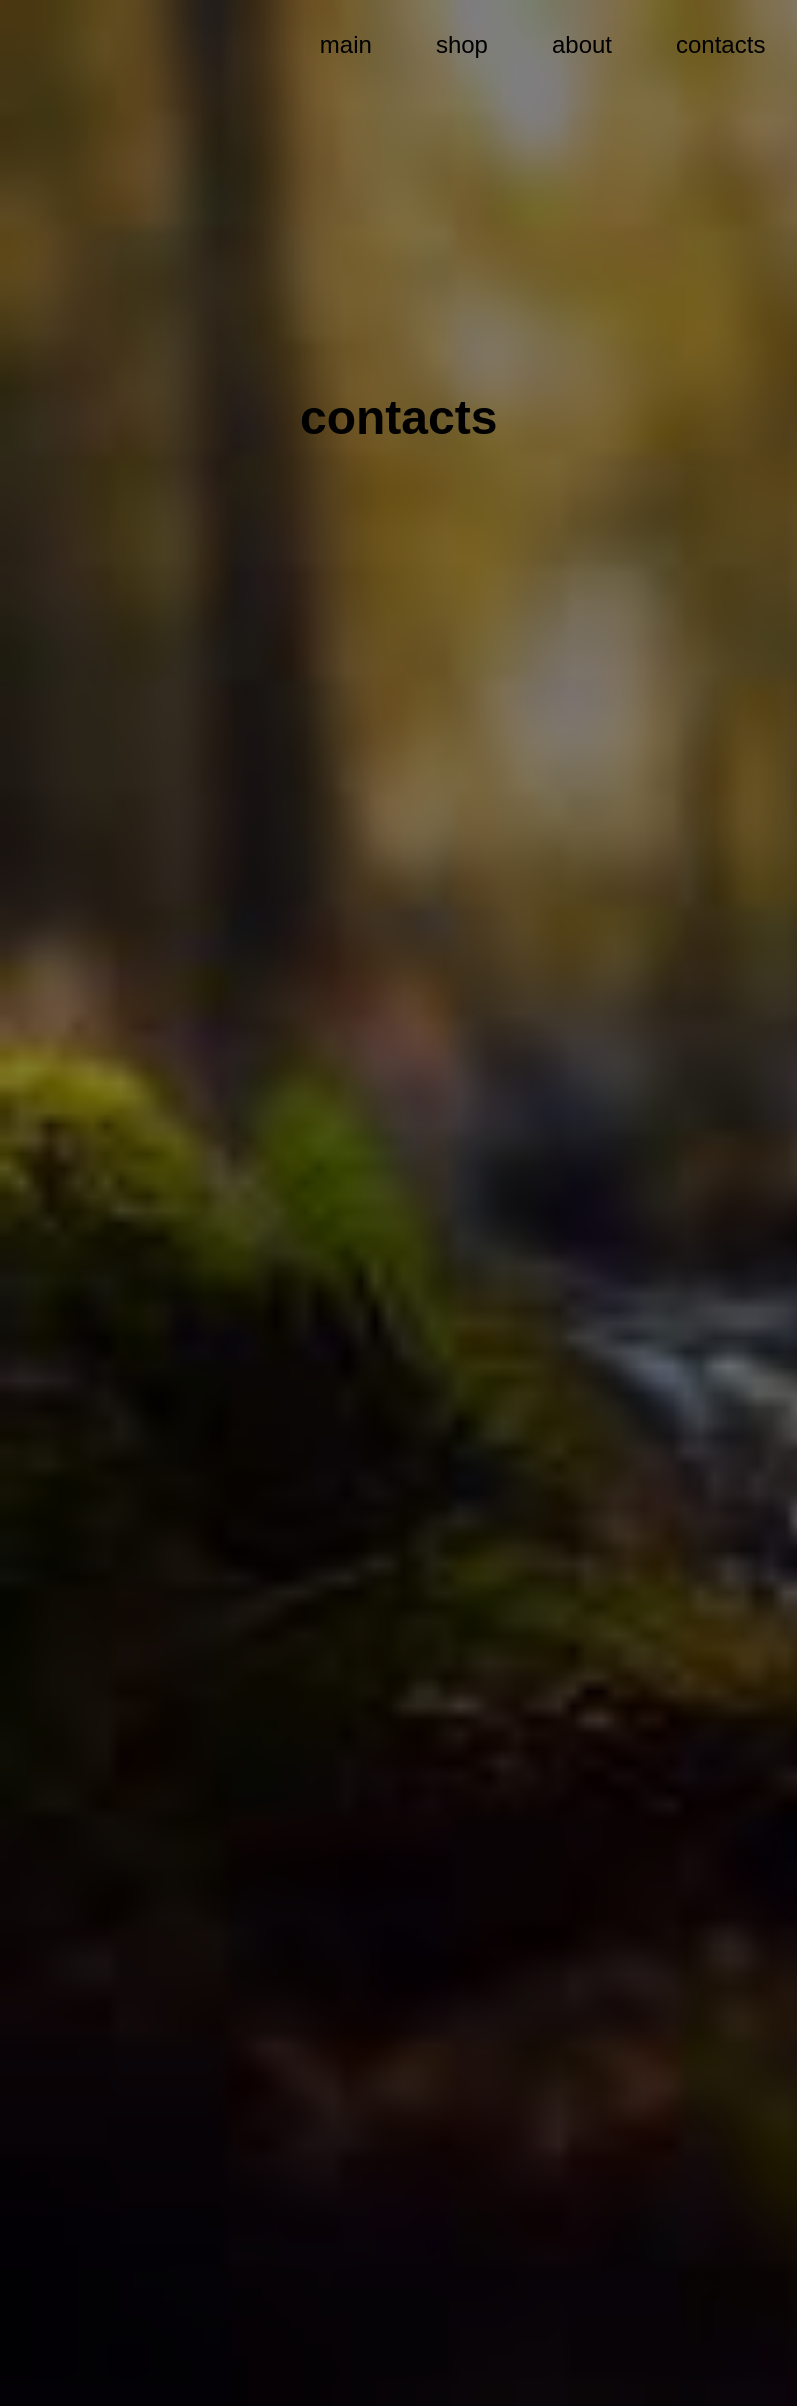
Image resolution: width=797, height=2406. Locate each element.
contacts (720, 44)
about (582, 44)
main (346, 44)
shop (462, 44)
